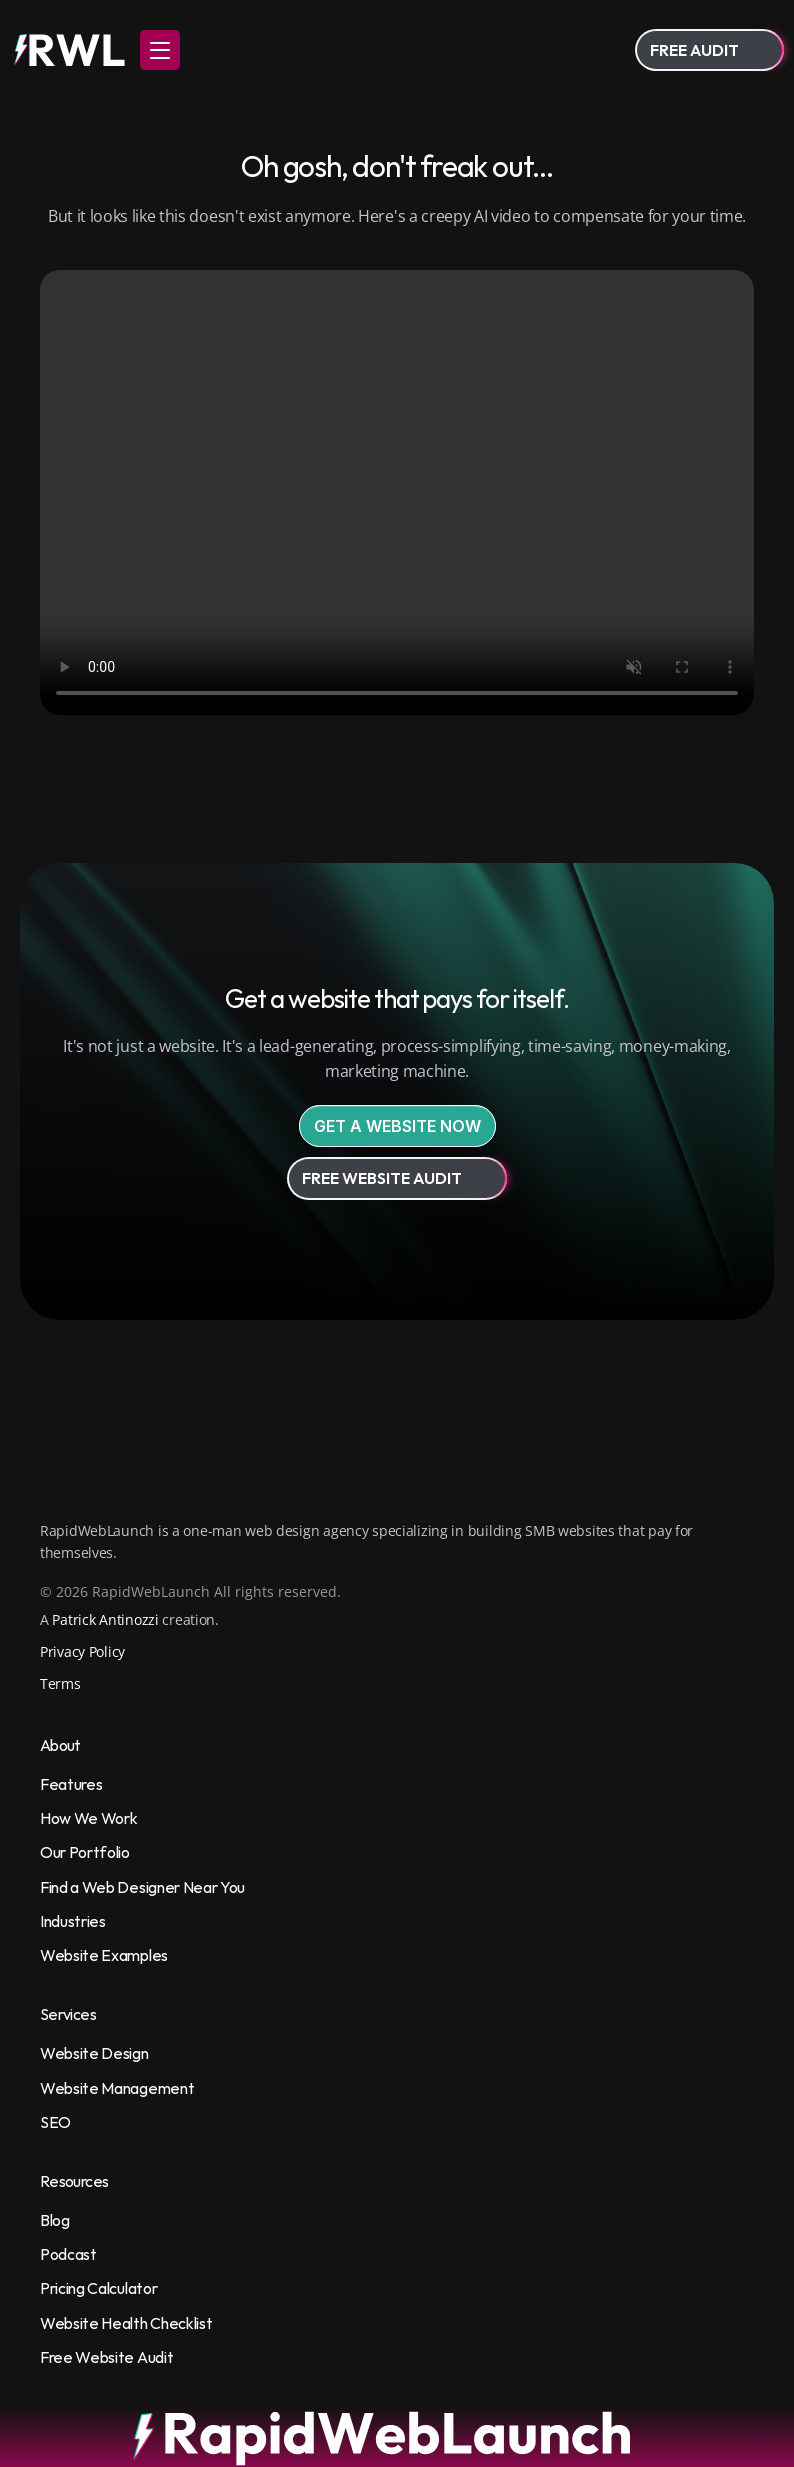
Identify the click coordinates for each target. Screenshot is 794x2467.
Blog (55, 2220)
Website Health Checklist (126, 2323)
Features (71, 1784)
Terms (60, 1683)
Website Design (94, 2053)
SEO (55, 2122)
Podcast (68, 2254)
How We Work (88, 1818)
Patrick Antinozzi (105, 1619)
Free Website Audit (106, 2357)
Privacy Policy (82, 1651)
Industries (73, 1921)
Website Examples (104, 1955)
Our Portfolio (85, 1852)
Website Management (117, 2088)
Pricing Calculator (98, 2288)
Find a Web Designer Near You (142, 1887)
